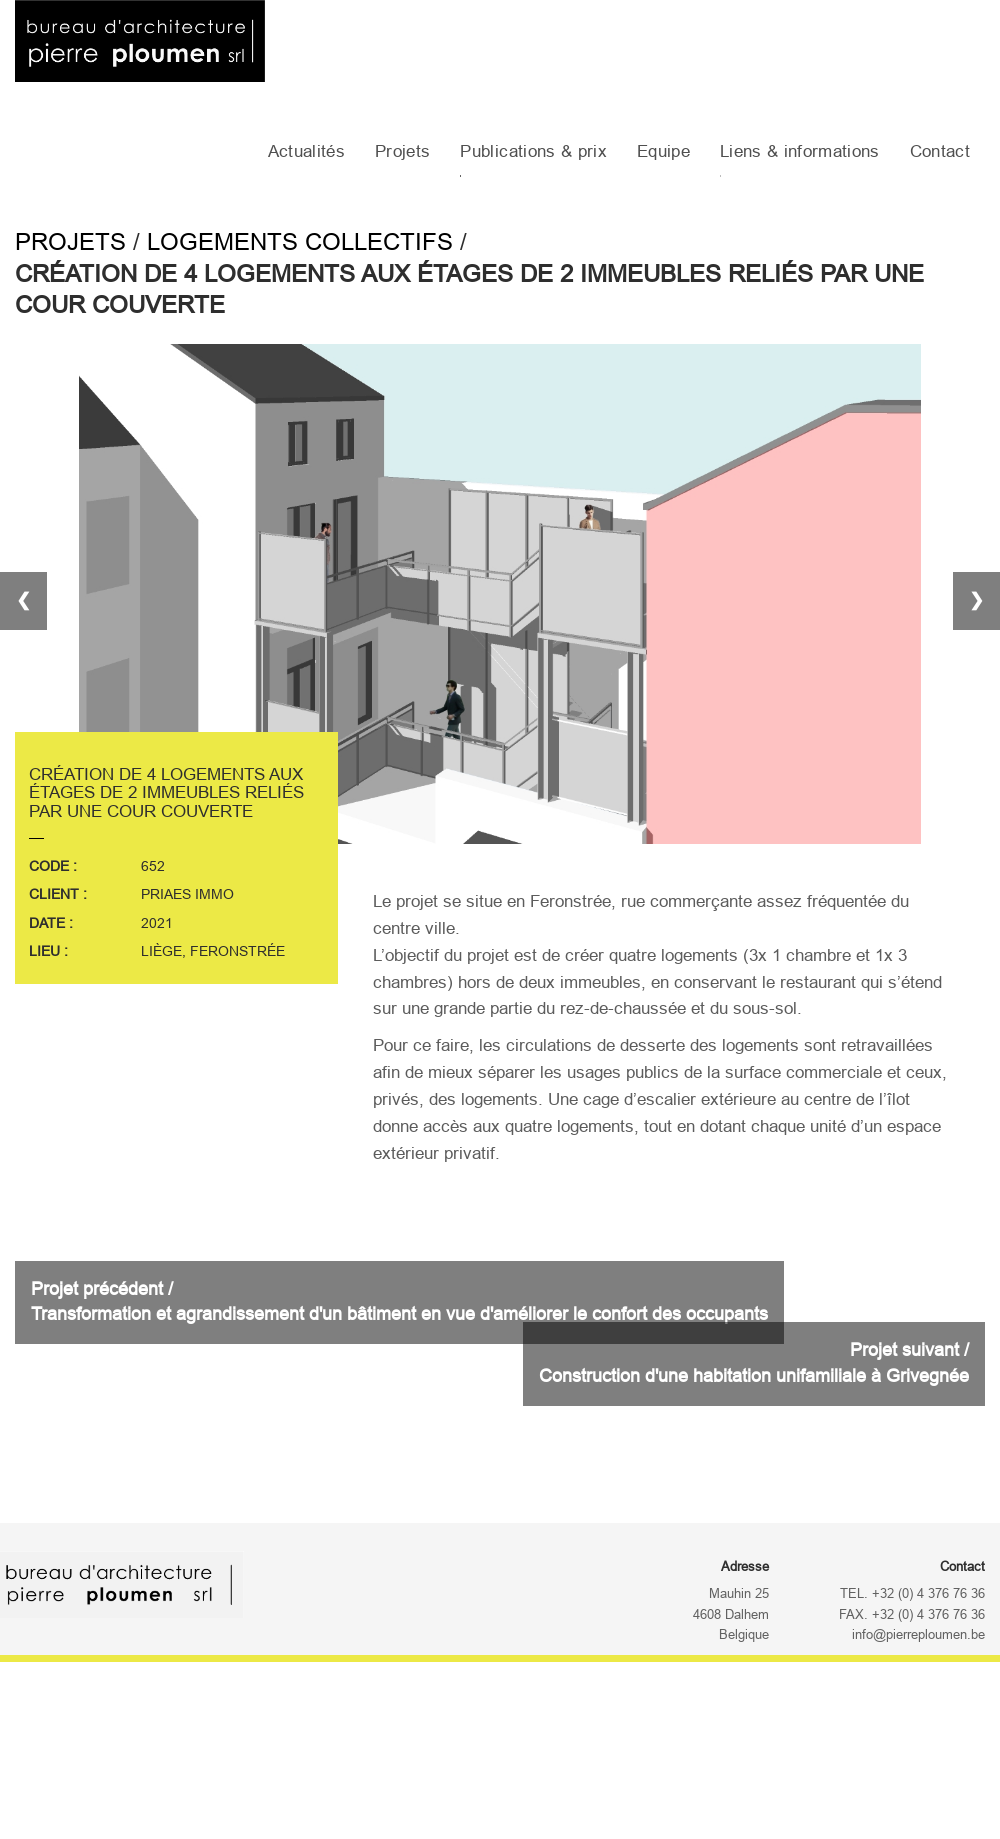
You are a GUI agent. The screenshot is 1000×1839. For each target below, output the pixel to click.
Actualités (306, 151)
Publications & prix (533, 151)
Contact (940, 151)
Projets (402, 151)
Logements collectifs (300, 241)
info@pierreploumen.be (918, 1635)
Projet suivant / (754, 1363)
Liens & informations (800, 151)
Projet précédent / (399, 1302)
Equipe (663, 151)
